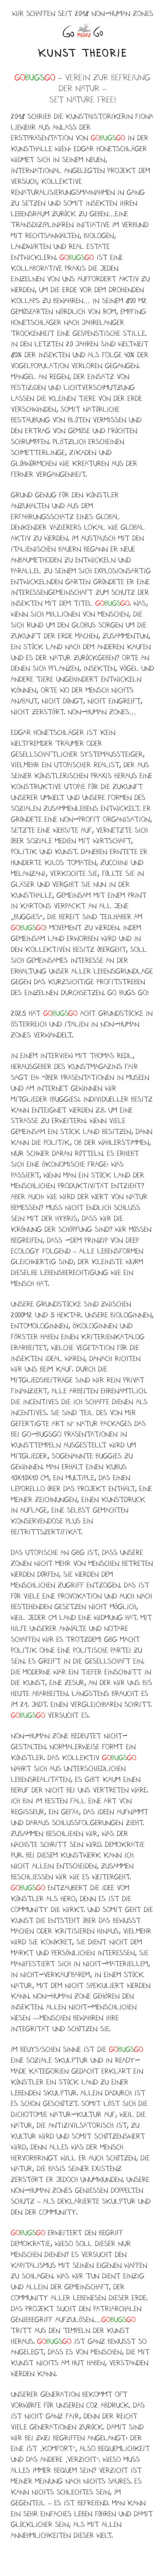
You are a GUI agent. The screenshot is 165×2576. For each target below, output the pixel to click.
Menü (82, 30)
